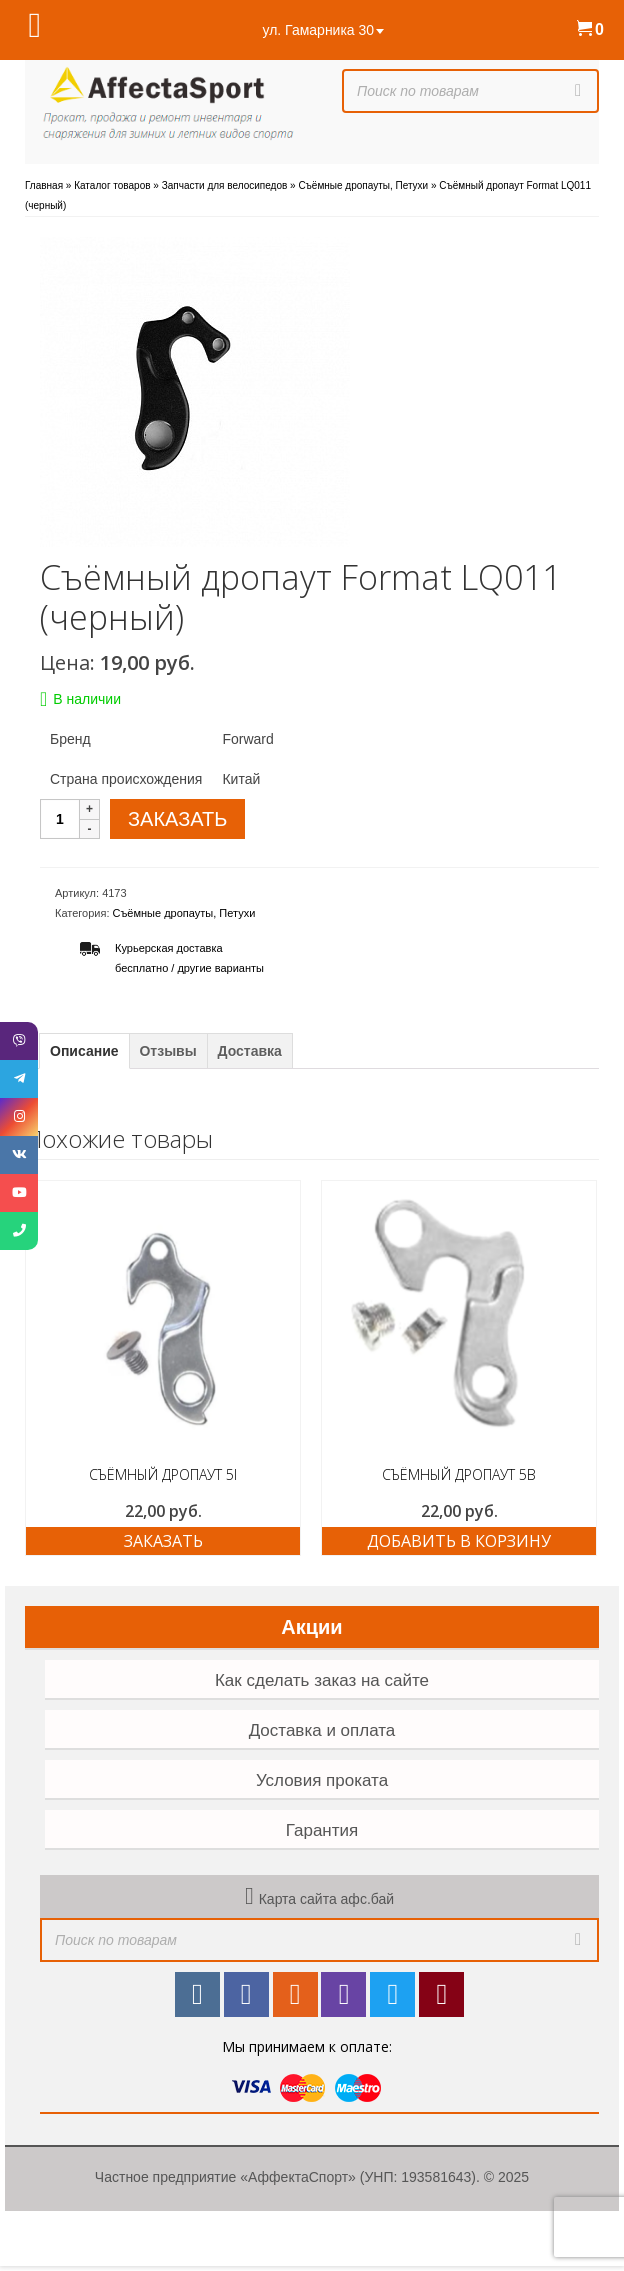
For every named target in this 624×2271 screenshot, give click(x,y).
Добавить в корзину (459, 1541)
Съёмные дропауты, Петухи (184, 913)
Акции (311, 1627)
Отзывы (167, 1051)
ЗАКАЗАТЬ (177, 819)
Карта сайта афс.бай (326, 1899)
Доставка (250, 1051)
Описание (84, 1051)
